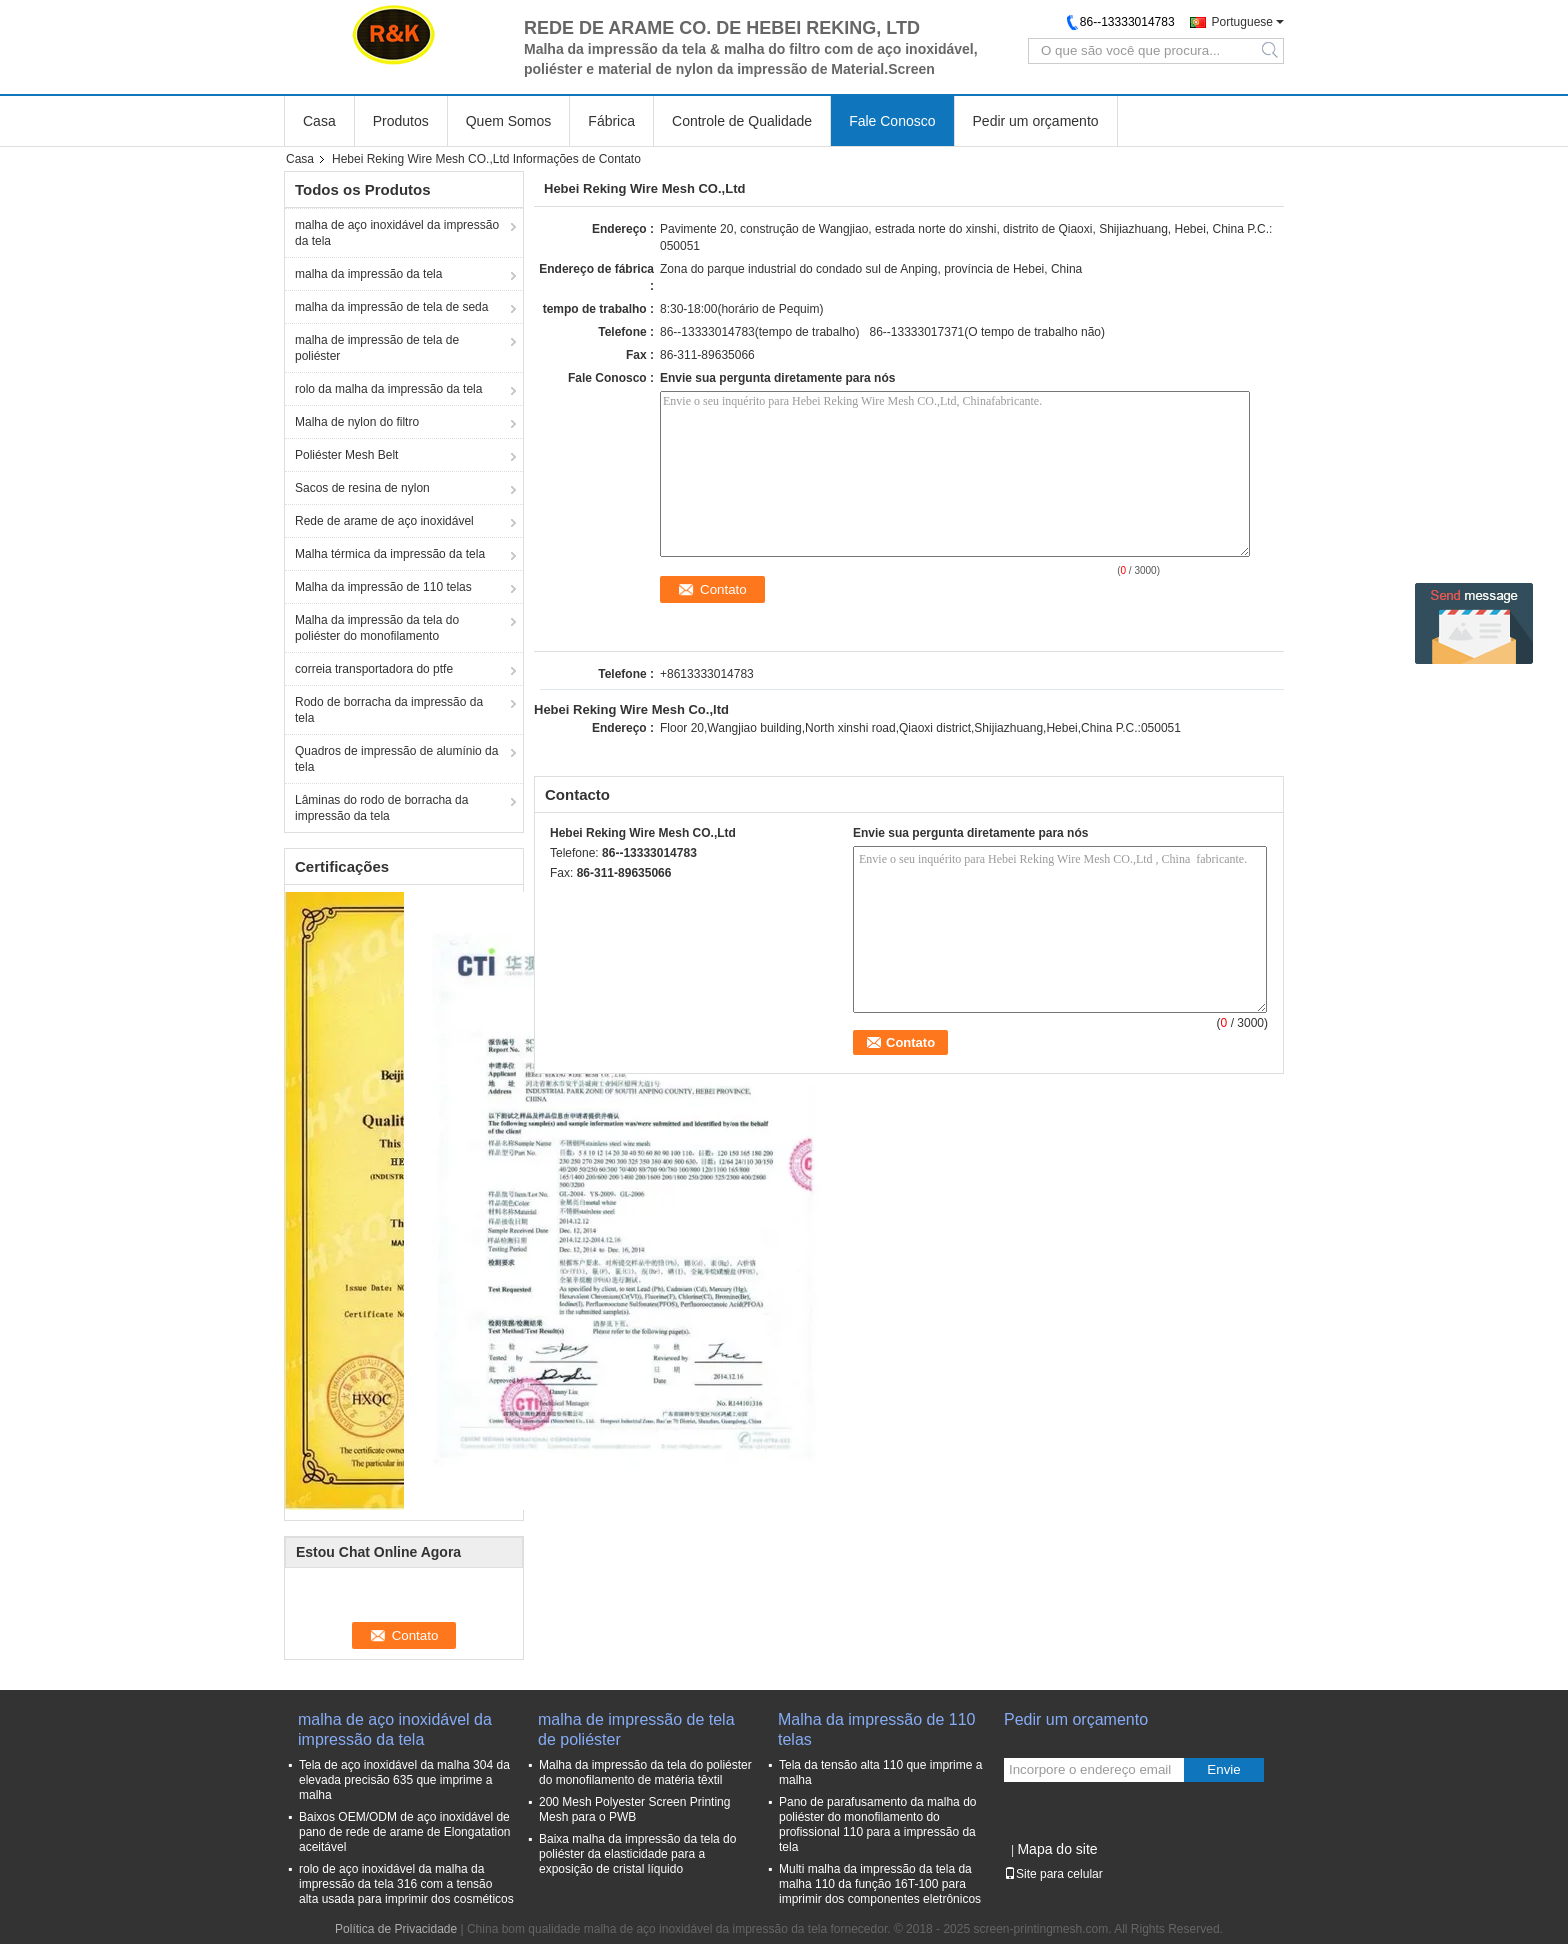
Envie (1223, 1769)
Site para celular (1053, 1874)
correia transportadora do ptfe (374, 669)
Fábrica (611, 121)
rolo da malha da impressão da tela (388, 389)
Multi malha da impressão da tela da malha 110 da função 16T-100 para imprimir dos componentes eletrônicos (880, 1884)
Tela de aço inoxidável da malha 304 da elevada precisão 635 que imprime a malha (404, 1780)
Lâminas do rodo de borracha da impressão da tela (381, 808)
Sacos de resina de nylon (362, 488)
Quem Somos (509, 121)
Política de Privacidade (396, 1929)
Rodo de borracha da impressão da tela (389, 710)
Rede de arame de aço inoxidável (384, 521)
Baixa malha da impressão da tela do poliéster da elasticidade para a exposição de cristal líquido (637, 1854)
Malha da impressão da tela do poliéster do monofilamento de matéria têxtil (645, 1772)
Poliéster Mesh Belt (346, 455)
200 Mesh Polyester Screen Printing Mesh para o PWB (634, 1809)
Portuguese (1242, 22)
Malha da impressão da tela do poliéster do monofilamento (377, 628)
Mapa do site (1057, 1849)
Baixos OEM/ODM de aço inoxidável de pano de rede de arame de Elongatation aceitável (405, 1832)
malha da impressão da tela (368, 274)
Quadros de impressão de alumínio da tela (396, 759)
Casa (319, 121)
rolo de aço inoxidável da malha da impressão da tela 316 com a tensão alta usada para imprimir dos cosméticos (406, 1884)
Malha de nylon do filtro (357, 422)
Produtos (401, 121)
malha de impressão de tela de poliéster (377, 348)
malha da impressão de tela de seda (391, 307)
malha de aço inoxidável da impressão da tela (397, 233)
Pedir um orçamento (1036, 121)
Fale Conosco (892, 121)
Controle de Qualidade (742, 121)
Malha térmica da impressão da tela (390, 554)
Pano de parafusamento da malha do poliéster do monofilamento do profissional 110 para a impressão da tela (877, 1824)
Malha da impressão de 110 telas (383, 587)
